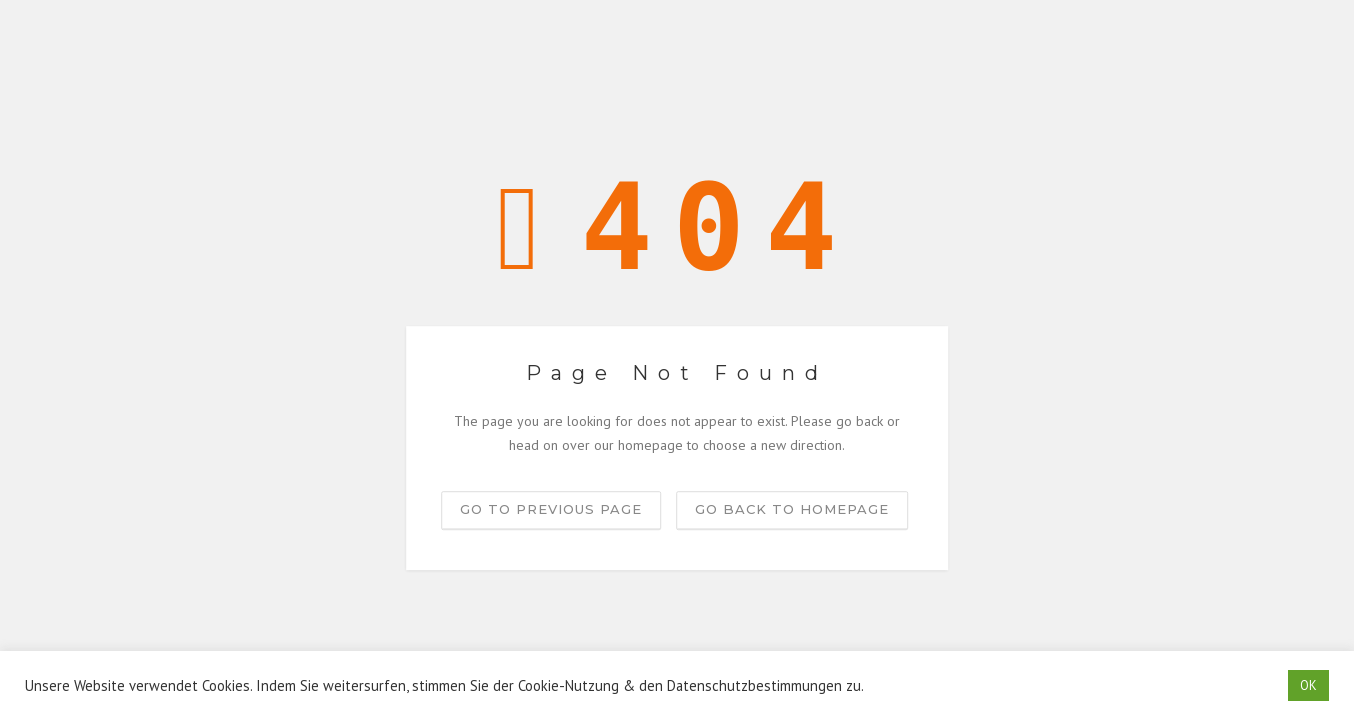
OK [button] (1308, 685)
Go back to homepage (792, 509)
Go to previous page (551, 509)
